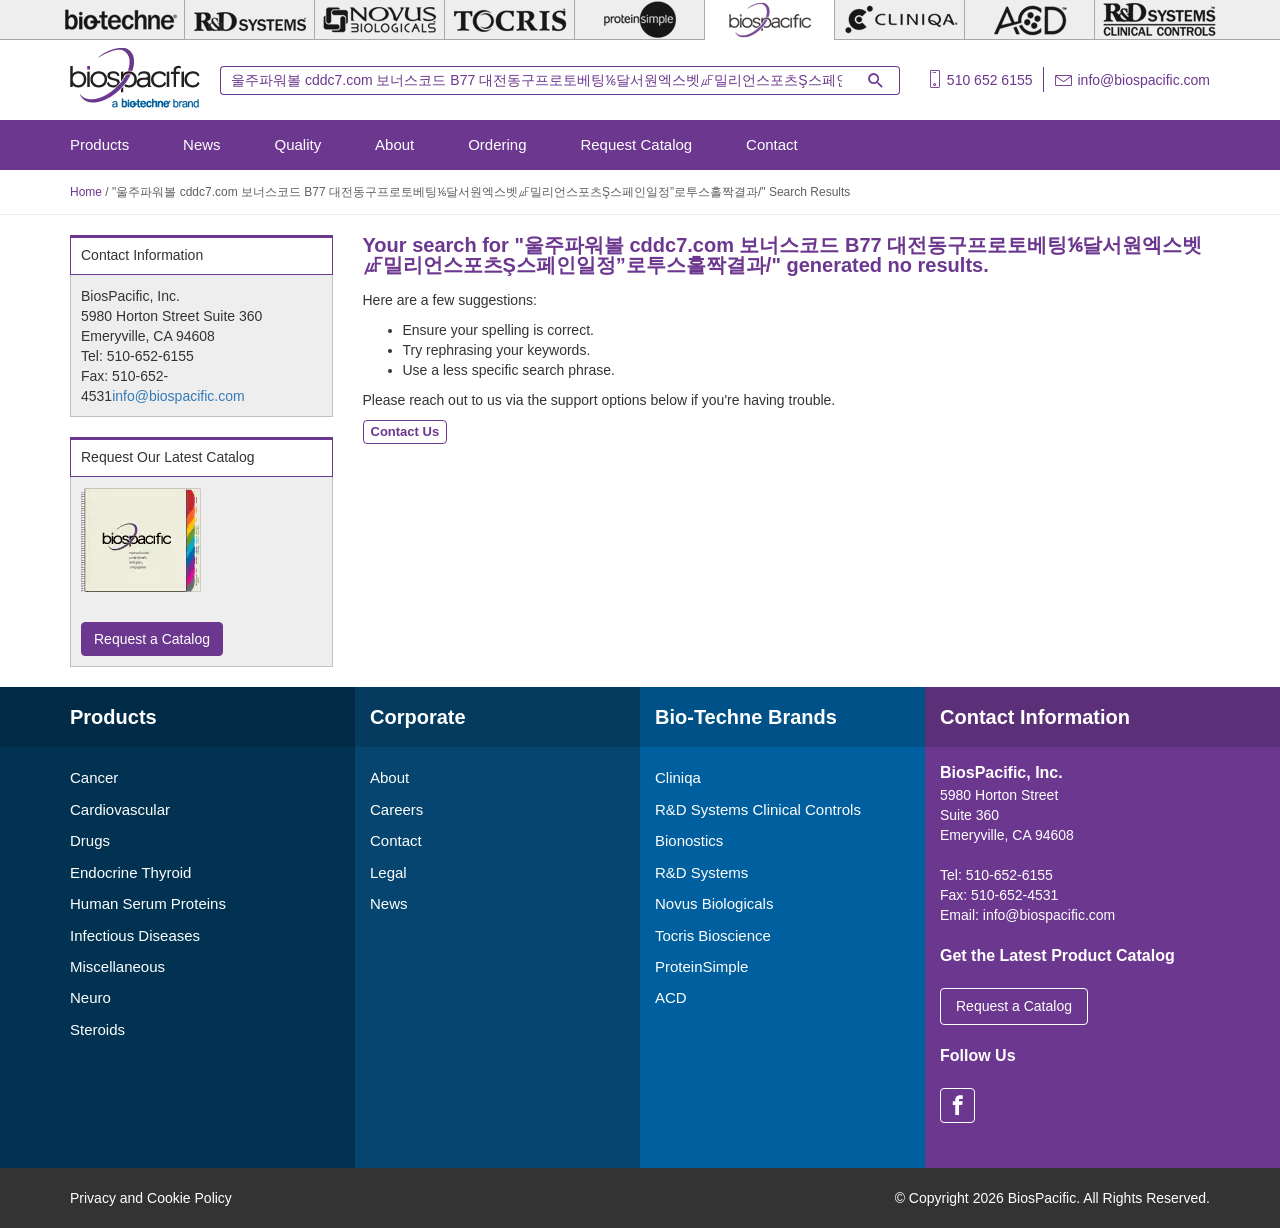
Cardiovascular (120, 809)
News (202, 144)
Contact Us (405, 431)
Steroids (97, 1029)
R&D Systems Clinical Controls (758, 809)
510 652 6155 (990, 80)
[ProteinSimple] (639, 20)
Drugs (90, 840)
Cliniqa (678, 777)
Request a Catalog (152, 639)
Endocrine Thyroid (130, 872)
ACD (671, 997)
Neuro (90, 997)
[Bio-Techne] (120, 20)
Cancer (94, 777)
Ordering (497, 144)
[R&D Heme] (1159, 20)
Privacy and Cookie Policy (151, 1198)
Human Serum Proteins (148, 903)
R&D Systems (701, 872)
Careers (396, 809)
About (394, 144)
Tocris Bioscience (713, 935)
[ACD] (1029, 20)
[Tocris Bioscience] (509, 20)
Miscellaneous (117, 966)
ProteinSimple (701, 966)
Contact (772, 144)
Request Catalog (636, 144)
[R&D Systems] (249, 20)
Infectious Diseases (135, 935)
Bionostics (689, 840)
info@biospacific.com (1144, 80)
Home (86, 192)
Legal (388, 872)
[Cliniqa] (899, 20)
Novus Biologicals (714, 903)
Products (99, 144)
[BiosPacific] (769, 20)
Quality (298, 144)
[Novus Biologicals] (379, 20)
